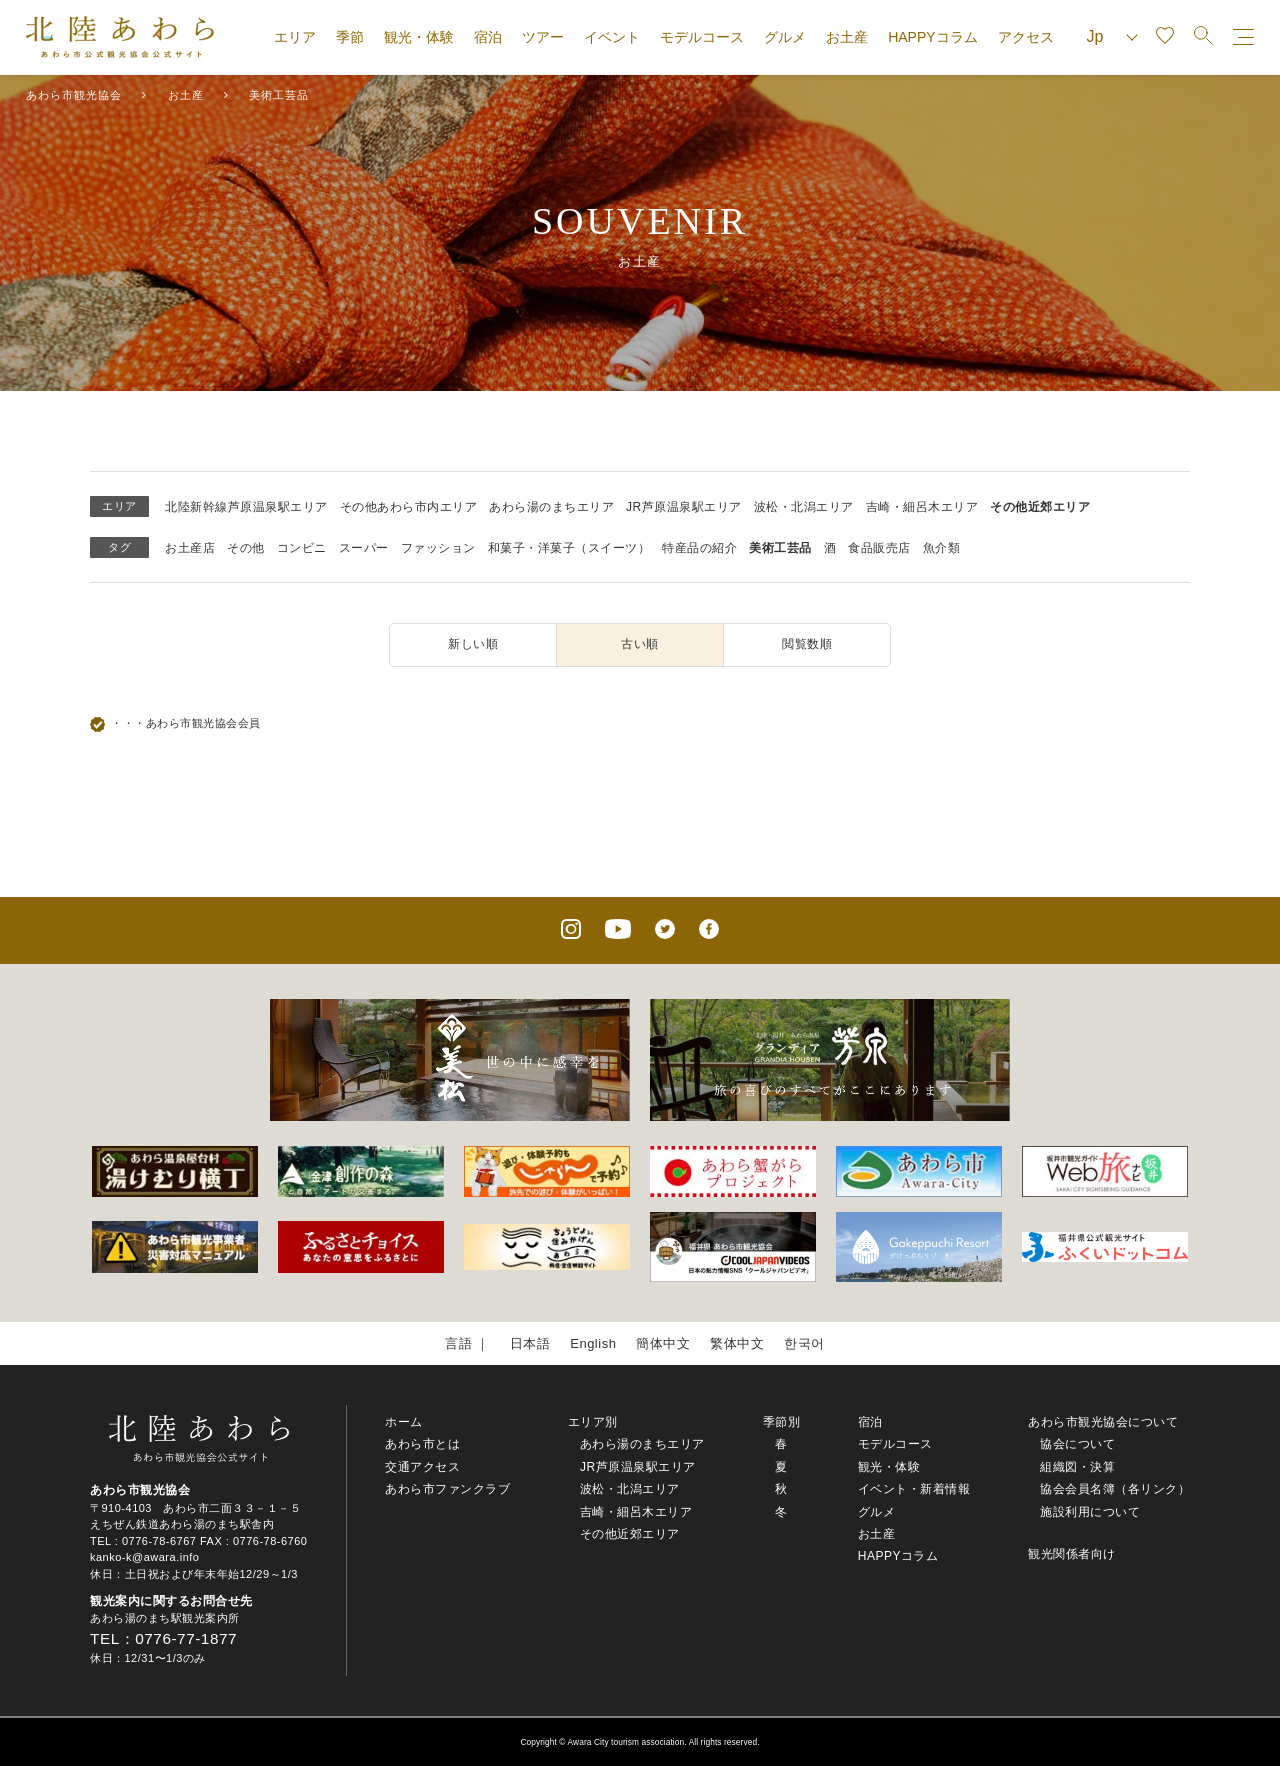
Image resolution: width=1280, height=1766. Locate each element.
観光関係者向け (1072, 1554)
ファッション (438, 548)
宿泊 (488, 37)
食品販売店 (879, 548)
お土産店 (190, 548)
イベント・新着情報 (914, 1489)
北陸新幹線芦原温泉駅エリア (246, 507)
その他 (246, 548)
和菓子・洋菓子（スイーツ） (569, 548)
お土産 (847, 37)
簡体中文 (663, 1343)
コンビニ (302, 548)
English (593, 1343)
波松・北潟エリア (804, 507)
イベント (612, 37)
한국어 (804, 1343)
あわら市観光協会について (1103, 1422)
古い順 (640, 644)
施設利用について (1090, 1512)
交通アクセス (422, 1467)
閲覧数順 (807, 644)
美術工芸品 (780, 548)
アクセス (1026, 37)
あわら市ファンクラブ (447, 1489)
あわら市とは (422, 1444)
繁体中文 (737, 1343)
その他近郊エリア (1040, 507)
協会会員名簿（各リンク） (1115, 1489)
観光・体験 (419, 37)
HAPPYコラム (932, 37)
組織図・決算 (1077, 1467)
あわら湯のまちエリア (551, 507)
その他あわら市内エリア (409, 507)
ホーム (404, 1422)
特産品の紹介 (699, 548)
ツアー (543, 37)
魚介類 (942, 548)
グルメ (785, 37)
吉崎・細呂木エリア (922, 507)
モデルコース (702, 37)
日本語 (530, 1343)
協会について (1077, 1444)
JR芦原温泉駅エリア (684, 507)
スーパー (364, 548)
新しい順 (473, 644)
